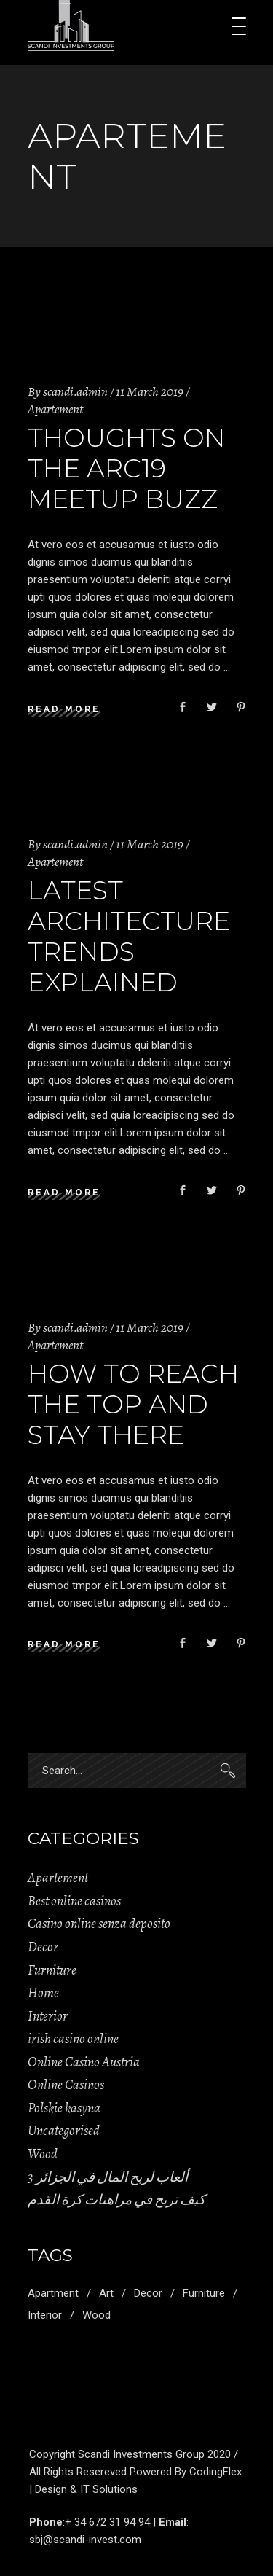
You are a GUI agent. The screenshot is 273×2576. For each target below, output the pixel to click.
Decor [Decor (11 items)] (148, 2293)
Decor (43, 1946)
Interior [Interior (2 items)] (45, 2315)
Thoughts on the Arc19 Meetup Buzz (126, 468)
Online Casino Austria (84, 2062)
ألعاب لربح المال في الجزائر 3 (108, 2177)
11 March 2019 (149, 391)
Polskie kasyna (64, 2108)
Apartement (55, 409)
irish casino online (73, 2038)
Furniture (52, 1970)
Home (43, 1992)
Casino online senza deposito (99, 1923)
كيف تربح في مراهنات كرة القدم (116, 2199)
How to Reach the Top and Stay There (133, 1404)
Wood (43, 2153)
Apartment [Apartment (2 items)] (53, 2293)
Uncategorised (64, 2130)
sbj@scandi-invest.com (85, 2539)
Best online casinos (74, 1901)
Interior (48, 2016)
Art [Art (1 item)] (106, 2293)
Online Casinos (66, 2084)
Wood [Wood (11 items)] (96, 2315)
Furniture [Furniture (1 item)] (204, 2293)
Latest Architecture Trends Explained (129, 936)
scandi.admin (75, 391)
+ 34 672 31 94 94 (107, 2522)
